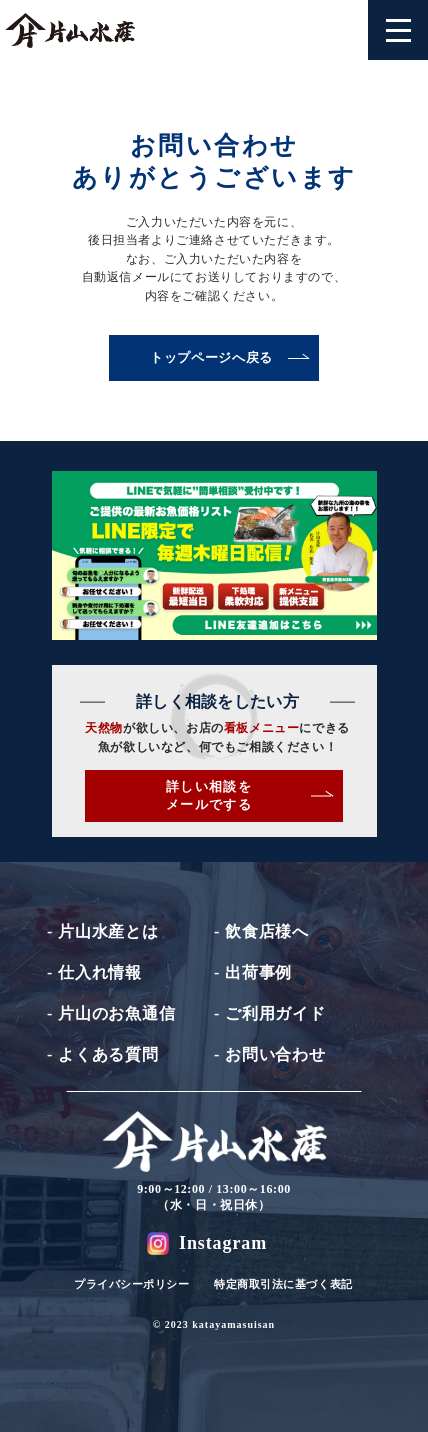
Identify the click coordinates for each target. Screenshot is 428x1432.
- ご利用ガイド (270, 1013)
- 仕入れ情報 (94, 972)
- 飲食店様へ (261, 931)
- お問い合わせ (270, 1054)
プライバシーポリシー (132, 1284)
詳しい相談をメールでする (249, 795)
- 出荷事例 (253, 972)
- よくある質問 (103, 1054)
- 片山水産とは (103, 931)
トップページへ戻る (230, 357)
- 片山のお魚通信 (111, 1013)
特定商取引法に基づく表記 (283, 1284)
